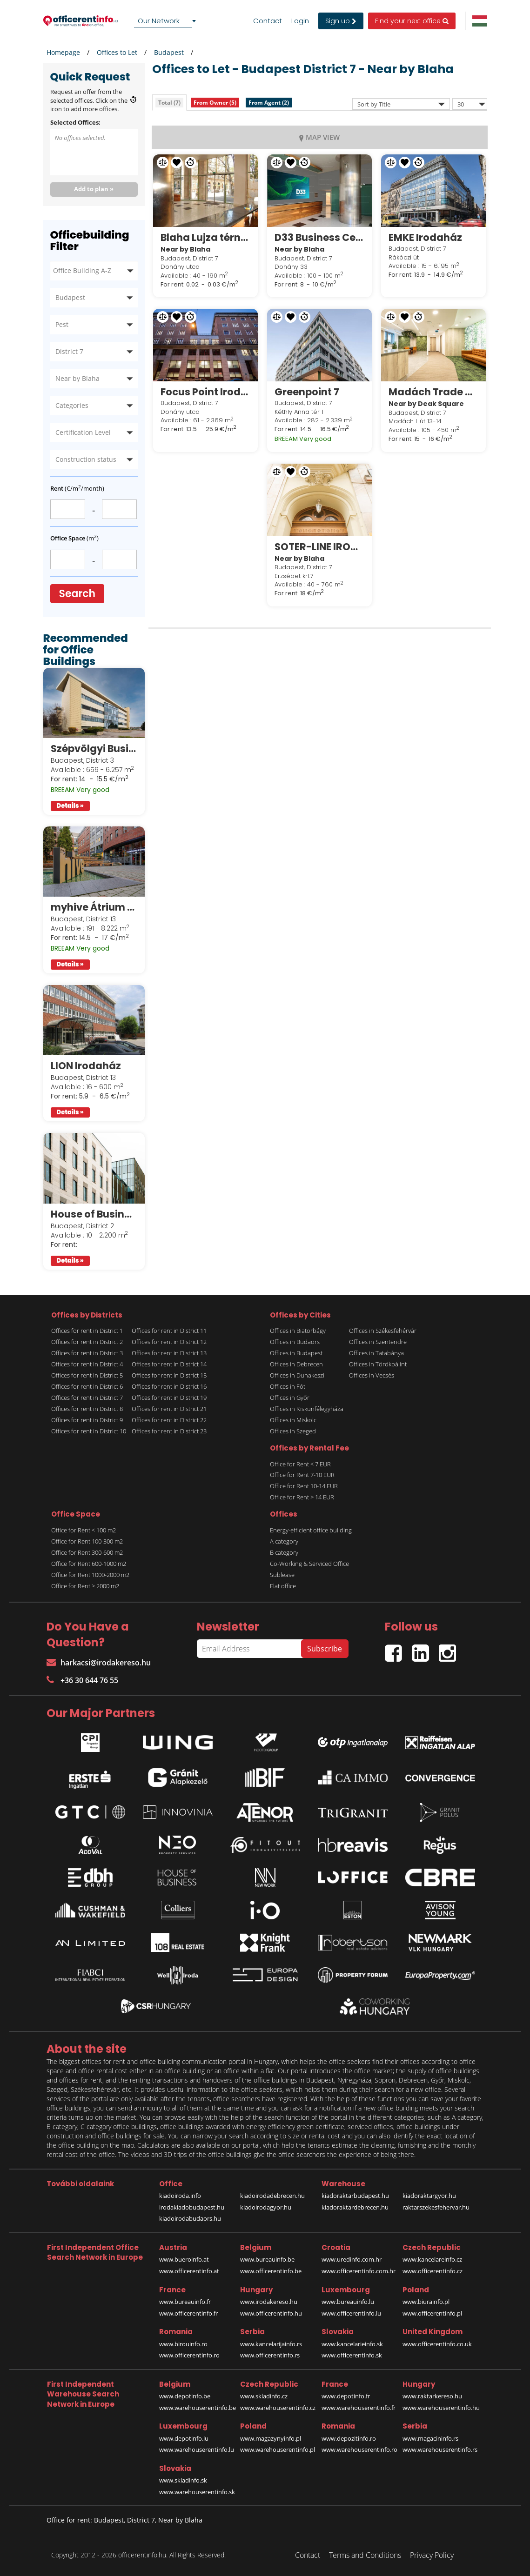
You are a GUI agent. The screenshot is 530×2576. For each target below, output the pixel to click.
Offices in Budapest (296, 1353)
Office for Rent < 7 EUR (300, 1464)
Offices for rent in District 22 (169, 1420)
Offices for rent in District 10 (88, 1431)
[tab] (169, 102)
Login (300, 21)
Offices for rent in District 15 (169, 1375)
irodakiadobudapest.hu (191, 2207)
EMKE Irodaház (425, 237)
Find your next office (412, 21)
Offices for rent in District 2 (87, 1342)
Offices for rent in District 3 (87, 1353)
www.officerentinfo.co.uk (437, 2344)
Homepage (63, 52)
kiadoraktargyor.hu (429, 2195)
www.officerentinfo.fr (188, 2313)
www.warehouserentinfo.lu (196, 2449)
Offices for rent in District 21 (169, 1408)
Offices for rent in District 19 (169, 1397)
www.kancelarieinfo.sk (352, 2344)
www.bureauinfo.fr (185, 2301)
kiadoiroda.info (180, 2195)
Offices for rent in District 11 (169, 1330)
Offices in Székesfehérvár (382, 1330)
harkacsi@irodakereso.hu (99, 1662)
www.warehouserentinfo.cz (277, 2407)
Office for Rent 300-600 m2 (87, 1552)
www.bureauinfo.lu (348, 2301)
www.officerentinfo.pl (432, 2313)
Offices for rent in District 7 (87, 1397)
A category (284, 1541)
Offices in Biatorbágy (298, 1330)
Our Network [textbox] (159, 21)
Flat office (283, 1586)
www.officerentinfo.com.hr (359, 2271)
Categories (71, 405)
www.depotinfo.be (184, 2396)
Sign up (340, 21)
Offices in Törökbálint (378, 1364)
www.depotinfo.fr (346, 2396)
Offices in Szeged (293, 1431)
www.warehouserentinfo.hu (441, 2407)
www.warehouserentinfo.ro (359, 2449)
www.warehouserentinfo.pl (277, 2449)
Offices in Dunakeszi (297, 1375)
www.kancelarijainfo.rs (271, 2344)
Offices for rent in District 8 (87, 1408)
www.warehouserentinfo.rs (440, 2449)
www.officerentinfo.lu (351, 2313)
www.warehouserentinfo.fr (359, 2407)
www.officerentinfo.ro (189, 2355)
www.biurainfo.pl (426, 2301)
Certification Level (83, 432)
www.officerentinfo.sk (352, 2355)
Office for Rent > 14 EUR (302, 1497)
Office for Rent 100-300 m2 (87, 1541)
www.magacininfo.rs (430, 2438)
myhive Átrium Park (94, 907)
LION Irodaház (86, 1065)
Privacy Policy (432, 2555)
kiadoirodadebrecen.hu (272, 2195)
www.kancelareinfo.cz (432, 2259)
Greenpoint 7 (307, 392)
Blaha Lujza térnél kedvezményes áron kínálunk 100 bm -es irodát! (205, 237)
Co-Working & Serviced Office (309, 1563)
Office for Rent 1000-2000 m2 (90, 1575)
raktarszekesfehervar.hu (436, 2207)
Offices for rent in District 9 (87, 1420)
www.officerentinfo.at (189, 2271)
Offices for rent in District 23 (169, 1431)
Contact (267, 21)
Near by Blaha (77, 378)
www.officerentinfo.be (271, 2271)
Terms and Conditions (365, 2555)
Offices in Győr (289, 1397)
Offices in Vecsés (371, 1375)
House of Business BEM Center (94, 1214)
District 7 (69, 351)
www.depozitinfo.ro (349, 2438)
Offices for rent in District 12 (169, 1342)
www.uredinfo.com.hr (352, 2259)
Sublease (282, 1575)
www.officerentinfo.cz (433, 2271)
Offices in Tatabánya (376, 1353)
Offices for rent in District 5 (87, 1375)
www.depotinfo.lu (183, 2438)
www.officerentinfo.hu (271, 2313)
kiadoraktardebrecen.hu (355, 2207)
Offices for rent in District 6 (87, 1386)
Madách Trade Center (433, 392)
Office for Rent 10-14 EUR (304, 1486)
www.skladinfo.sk (183, 2480)
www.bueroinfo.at (184, 2259)
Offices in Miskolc (293, 1420)
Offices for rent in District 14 (169, 1364)
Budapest (169, 52)
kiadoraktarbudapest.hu (355, 2195)
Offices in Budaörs (295, 1342)
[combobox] (166, 20)
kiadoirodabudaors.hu (190, 2218)
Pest (61, 324)
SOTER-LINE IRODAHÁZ (319, 546)
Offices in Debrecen (296, 1364)
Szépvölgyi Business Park (94, 748)
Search (77, 593)
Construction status (85, 459)
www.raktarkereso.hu (432, 2396)
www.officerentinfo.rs (270, 2355)
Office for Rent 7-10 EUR (302, 1475)
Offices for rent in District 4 (87, 1364)
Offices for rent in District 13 (169, 1353)
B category (284, 1552)
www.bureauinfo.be (267, 2259)
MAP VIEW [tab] (319, 137)
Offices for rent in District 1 (87, 1330)
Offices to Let (117, 52)
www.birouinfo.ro (183, 2344)
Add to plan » (94, 189)
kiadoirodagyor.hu (265, 2207)
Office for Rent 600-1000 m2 (88, 1563)
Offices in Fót (287, 1386)
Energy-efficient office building (311, 1530)
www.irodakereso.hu (268, 2301)
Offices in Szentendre (378, 1342)
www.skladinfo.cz (264, 2396)
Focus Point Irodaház (205, 392)
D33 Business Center (319, 237)
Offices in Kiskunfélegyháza (306, 1408)
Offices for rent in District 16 (169, 1386)
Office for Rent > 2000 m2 (85, 1586)
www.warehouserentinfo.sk (197, 2492)
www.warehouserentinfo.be (197, 2407)
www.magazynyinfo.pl (270, 2438)
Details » (70, 805)
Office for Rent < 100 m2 (83, 1530)
